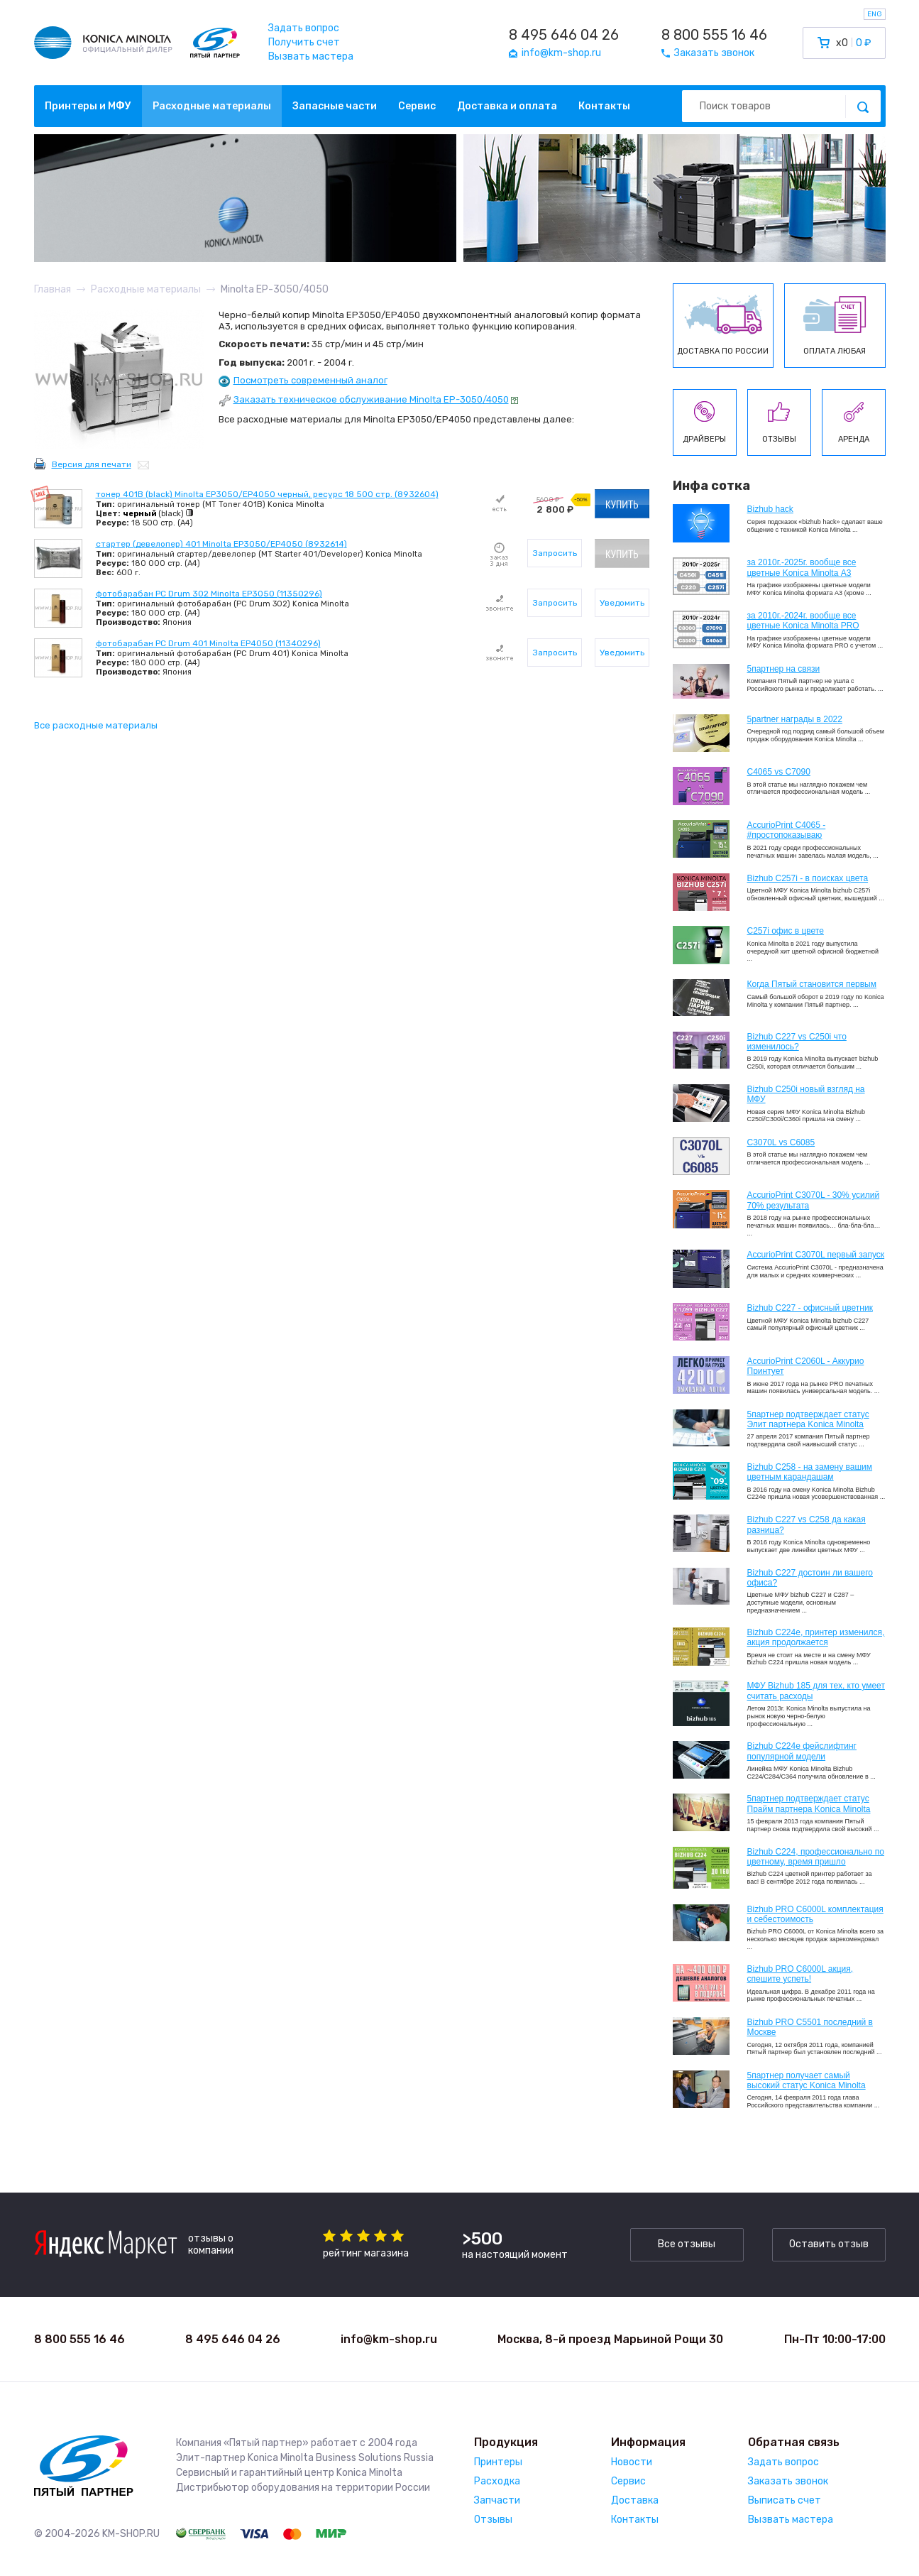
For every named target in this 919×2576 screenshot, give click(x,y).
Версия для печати (91, 464)
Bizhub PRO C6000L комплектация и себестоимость (815, 1914)
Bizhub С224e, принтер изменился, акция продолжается (816, 1637)
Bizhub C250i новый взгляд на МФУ (806, 1094)
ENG (874, 14)
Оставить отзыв (829, 2244)
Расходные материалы (212, 106)
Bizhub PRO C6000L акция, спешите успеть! (800, 1974)
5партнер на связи (783, 669)
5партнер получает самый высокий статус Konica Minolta (806, 2080)
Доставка (635, 2500)
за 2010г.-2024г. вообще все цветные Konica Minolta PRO (803, 621)
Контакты (604, 106)
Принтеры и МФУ (88, 106)
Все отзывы (686, 2244)
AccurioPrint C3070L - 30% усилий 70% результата (813, 1200)
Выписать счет (784, 2500)
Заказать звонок (788, 2481)
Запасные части (334, 106)
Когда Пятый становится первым (812, 984)
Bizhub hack (770, 509)
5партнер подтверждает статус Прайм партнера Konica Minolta (809, 1803)
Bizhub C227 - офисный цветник (810, 1308)
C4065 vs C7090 (778, 772)
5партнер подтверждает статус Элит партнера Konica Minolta (808, 1419)
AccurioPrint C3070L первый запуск (816, 1255)
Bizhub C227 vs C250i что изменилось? (797, 1042)
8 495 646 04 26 (564, 34)
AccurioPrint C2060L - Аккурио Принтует (805, 1366)
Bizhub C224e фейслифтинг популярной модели (802, 1751)
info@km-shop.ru (389, 2339)
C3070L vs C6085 (781, 1142)
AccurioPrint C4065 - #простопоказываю (786, 830)
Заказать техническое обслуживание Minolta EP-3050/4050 (371, 399)
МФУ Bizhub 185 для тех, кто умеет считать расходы (816, 1691)
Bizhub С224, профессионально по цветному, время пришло (816, 1857)
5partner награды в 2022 (794, 719)
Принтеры (498, 2462)
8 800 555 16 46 (714, 34)
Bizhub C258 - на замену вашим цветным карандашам (810, 1472)
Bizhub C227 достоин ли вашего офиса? (810, 1578)
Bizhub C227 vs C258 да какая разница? (806, 1524)
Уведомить (622, 603)
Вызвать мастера (310, 56)
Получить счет (304, 42)
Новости (631, 2462)
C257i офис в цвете (785, 931)
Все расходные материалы (96, 725)
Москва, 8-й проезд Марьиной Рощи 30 (610, 2339)
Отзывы (493, 2520)
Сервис (417, 106)
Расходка (497, 2481)
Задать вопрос (303, 28)
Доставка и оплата (507, 106)
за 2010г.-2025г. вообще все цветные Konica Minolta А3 (802, 567)
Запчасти (497, 2500)
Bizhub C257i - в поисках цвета (808, 878)
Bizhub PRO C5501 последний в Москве (810, 2027)
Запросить (555, 553)
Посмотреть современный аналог (310, 380)
